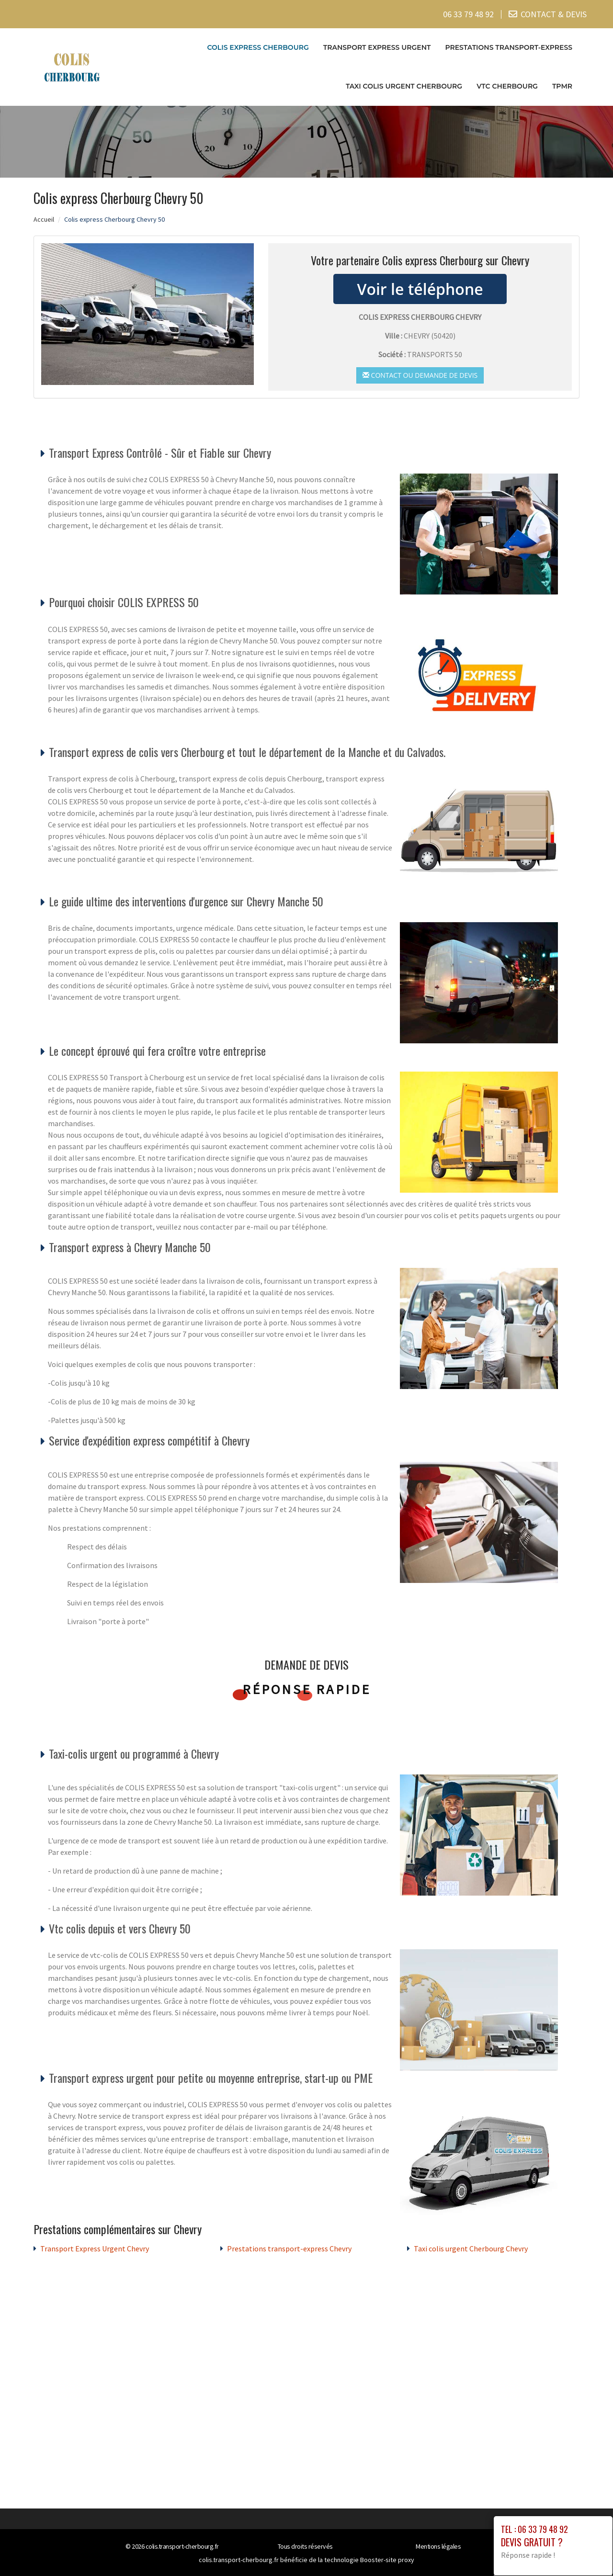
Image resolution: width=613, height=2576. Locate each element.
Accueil (44, 219)
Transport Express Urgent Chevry (94, 2248)
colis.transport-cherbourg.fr (182, 2546)
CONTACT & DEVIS (554, 14)
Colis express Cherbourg (257, 47)
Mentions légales (438, 2546)
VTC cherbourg (507, 86)
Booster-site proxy (387, 2559)
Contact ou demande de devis (420, 375)
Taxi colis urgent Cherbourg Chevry (471, 2248)
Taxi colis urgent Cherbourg (404, 86)
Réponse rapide (306, 1689)
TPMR (562, 86)
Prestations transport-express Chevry (289, 2248)
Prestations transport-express (508, 47)
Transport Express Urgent (377, 47)
